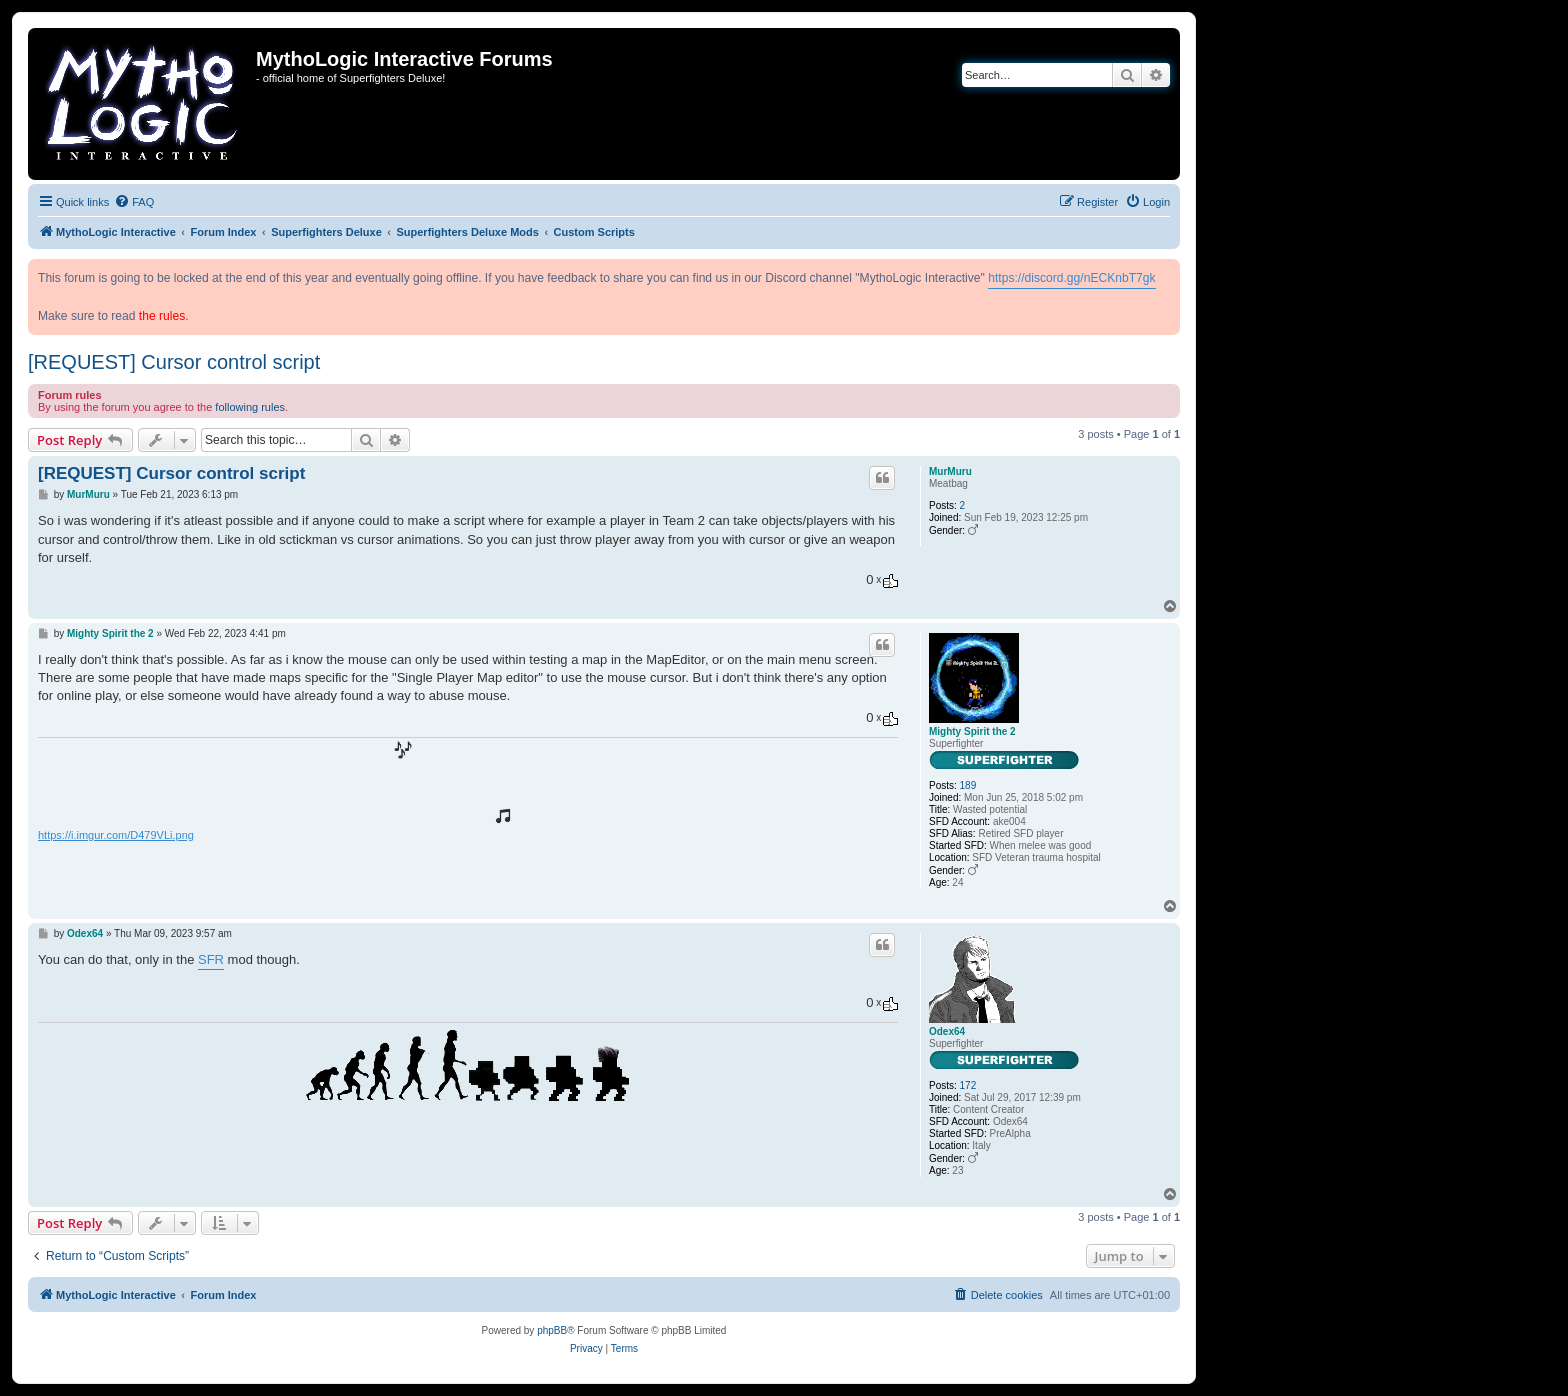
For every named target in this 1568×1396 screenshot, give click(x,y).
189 (968, 785)
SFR (211, 959)
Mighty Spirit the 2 (972, 731)
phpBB (552, 1330)
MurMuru (950, 471)
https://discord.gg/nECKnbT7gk (1071, 278)
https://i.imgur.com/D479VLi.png (116, 835)
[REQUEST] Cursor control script (174, 362)
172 (968, 1085)
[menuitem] (134, 202)
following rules (250, 407)
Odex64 (947, 1031)
